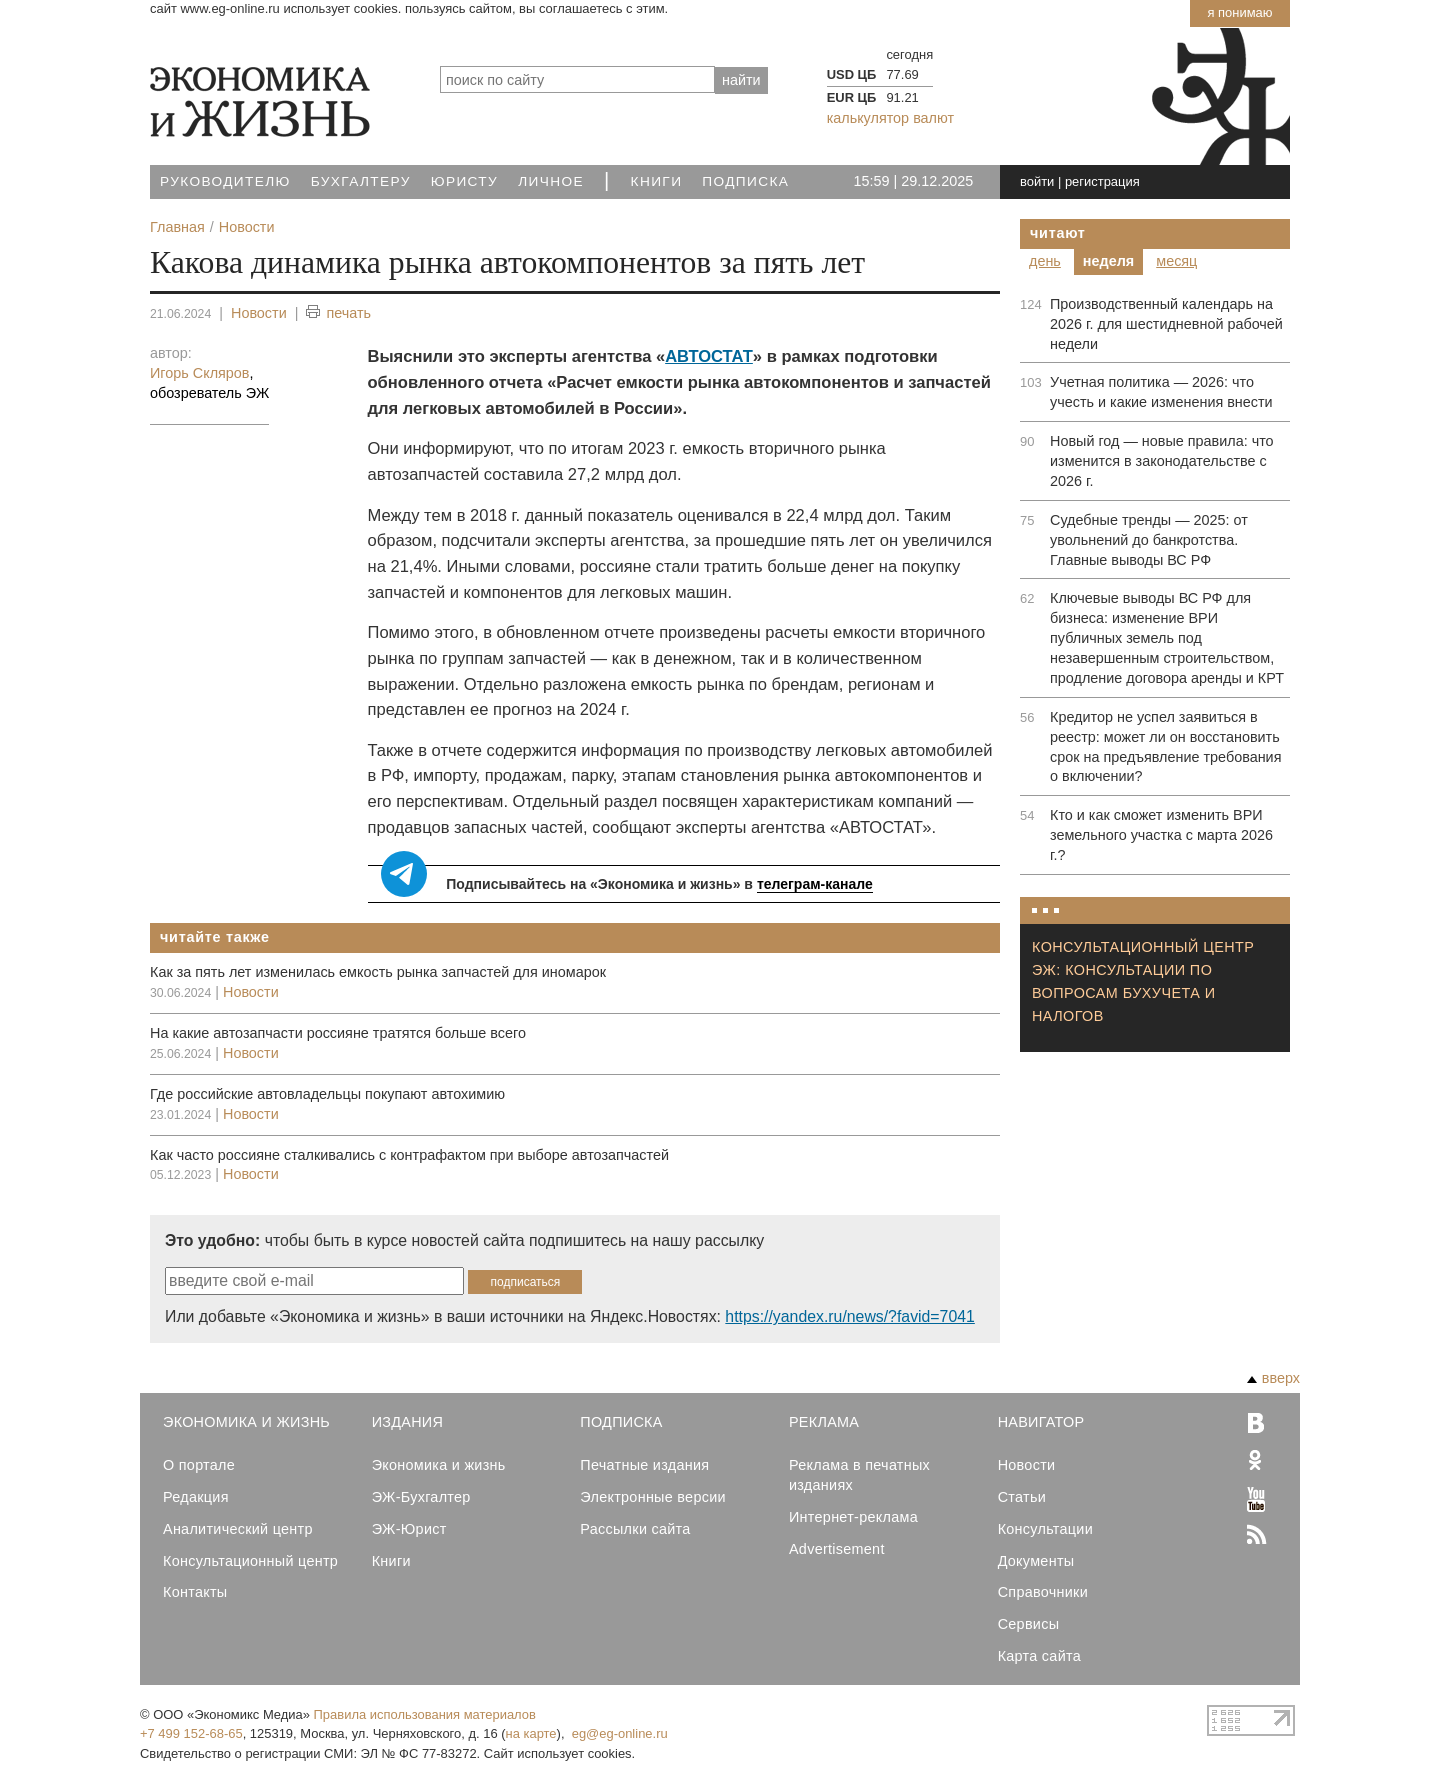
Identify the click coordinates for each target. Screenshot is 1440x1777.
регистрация (1102, 181)
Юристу (464, 181)
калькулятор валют (890, 118)
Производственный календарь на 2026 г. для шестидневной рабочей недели (1166, 324)
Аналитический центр (238, 1529)
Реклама (824, 1422)
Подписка (745, 181)
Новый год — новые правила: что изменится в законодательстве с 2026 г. (1162, 461)
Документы (1036, 1561)
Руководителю (225, 181)
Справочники (1043, 1592)
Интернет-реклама (853, 1517)
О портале (199, 1465)
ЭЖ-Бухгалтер (421, 1497)
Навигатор (1041, 1422)
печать (338, 313)
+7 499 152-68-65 (191, 1733)
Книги (657, 181)
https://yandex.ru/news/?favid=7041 (849, 1316)
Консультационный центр (250, 1561)
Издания (408, 1422)
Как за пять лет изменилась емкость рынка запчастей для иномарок (378, 972)
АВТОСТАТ (709, 356)
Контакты (195, 1592)
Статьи (1022, 1497)
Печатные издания (644, 1465)
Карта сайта (1039, 1656)
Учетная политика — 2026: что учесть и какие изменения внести (1161, 392)
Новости (259, 313)
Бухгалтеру (361, 181)
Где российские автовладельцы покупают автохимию (327, 1094)
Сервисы (1029, 1624)
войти (1037, 181)
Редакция (196, 1497)
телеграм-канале (815, 884)
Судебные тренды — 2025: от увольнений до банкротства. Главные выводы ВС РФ (1149, 540)
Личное (551, 181)
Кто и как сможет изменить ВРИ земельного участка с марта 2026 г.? (1161, 835)
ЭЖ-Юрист (409, 1529)
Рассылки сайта (635, 1529)
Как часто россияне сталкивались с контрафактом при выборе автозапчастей (409, 1155)
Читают (1058, 233)
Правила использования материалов (425, 1714)
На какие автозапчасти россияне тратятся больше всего (338, 1033)
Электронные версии (653, 1497)
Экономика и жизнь (439, 1465)
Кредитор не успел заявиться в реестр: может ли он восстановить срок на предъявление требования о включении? (1165, 747)
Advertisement (837, 1549)
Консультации (1045, 1529)
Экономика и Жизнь (246, 1422)
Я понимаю (1239, 12)
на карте (531, 1733)
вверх (1273, 1378)
